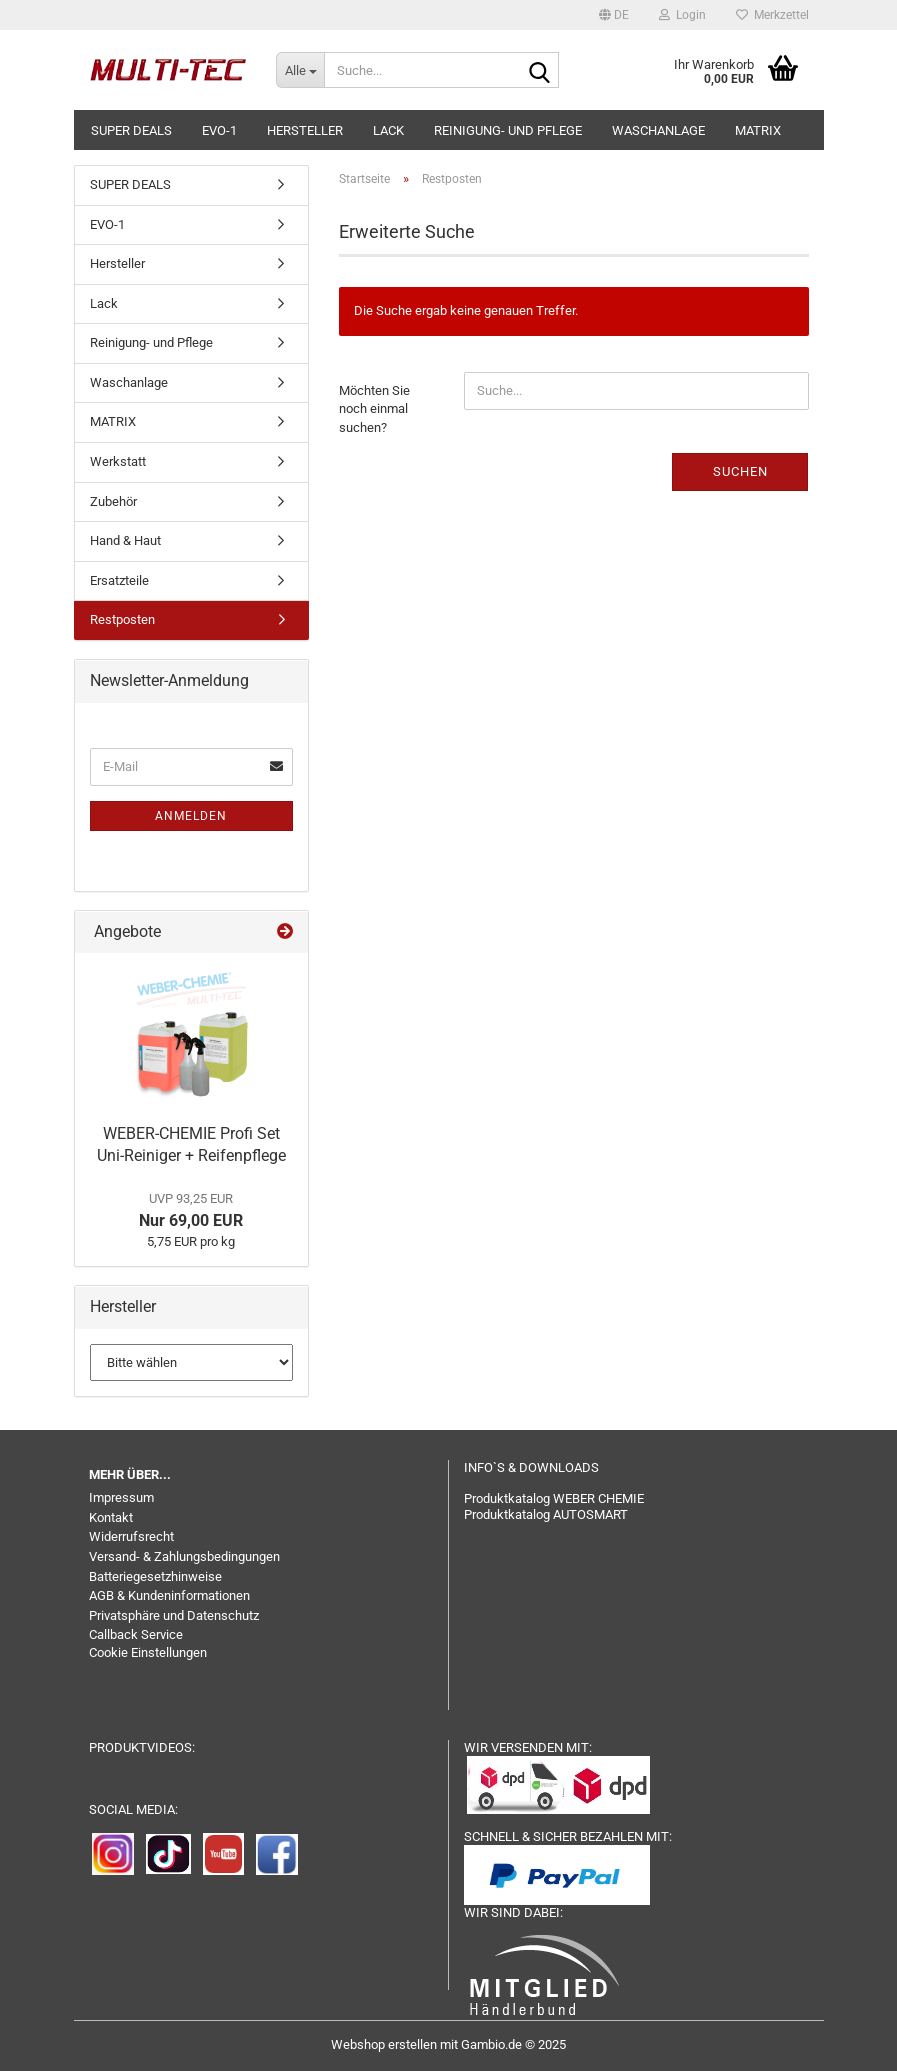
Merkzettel (772, 15)
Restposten (122, 619)
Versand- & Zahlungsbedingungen (184, 1556)
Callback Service (136, 1634)
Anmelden (191, 816)
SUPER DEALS (131, 130)
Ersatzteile (119, 580)
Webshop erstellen (384, 2044)
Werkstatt (118, 461)
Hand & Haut (125, 540)
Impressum (121, 1497)
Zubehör (113, 501)
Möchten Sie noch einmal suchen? (374, 409)
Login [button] (682, 15)
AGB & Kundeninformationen (169, 1595)
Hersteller (305, 130)
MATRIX (758, 130)
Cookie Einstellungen (148, 1652)
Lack (388, 130)
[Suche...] (300, 70)
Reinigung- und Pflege (508, 130)
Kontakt (111, 1517)
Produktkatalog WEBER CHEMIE (554, 1498)
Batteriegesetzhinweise (155, 1576)
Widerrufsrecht (131, 1536)
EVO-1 (219, 130)
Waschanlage (658, 130)
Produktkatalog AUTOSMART (546, 1514)
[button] (614, 15)
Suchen (740, 471)
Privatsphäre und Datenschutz (174, 1615)
